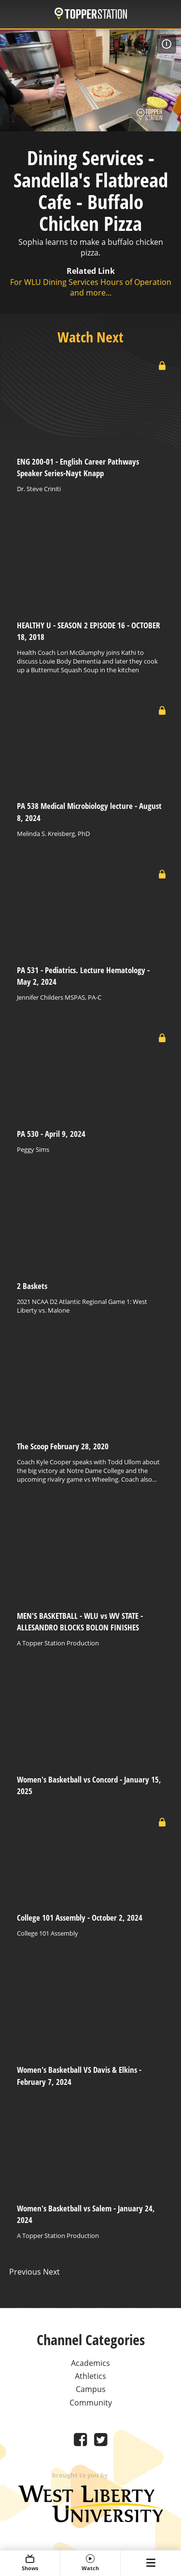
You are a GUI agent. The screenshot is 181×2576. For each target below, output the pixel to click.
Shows (30, 2563)
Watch (90, 2563)
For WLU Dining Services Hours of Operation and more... (90, 287)
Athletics (90, 2376)
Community (91, 2402)
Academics (90, 2363)
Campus (91, 2389)
